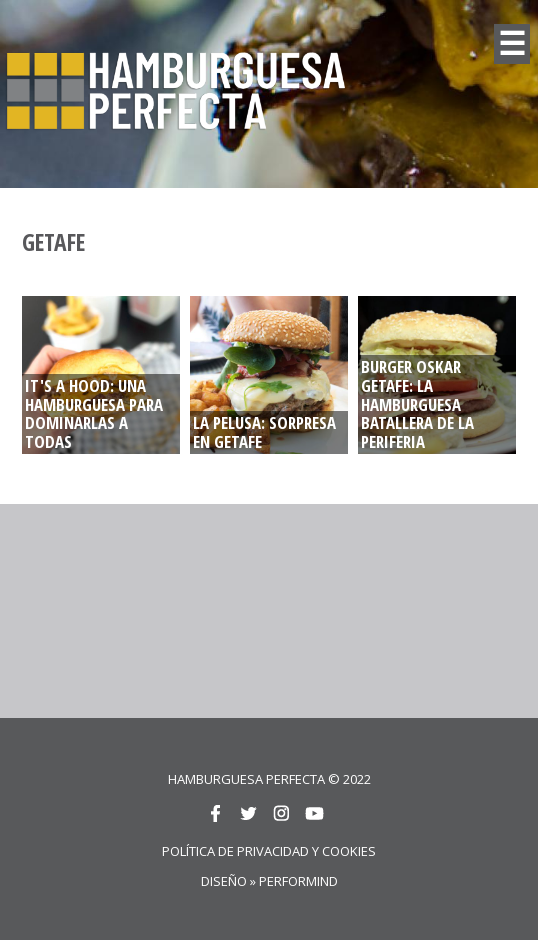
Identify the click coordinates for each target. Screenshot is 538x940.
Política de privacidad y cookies (269, 851)
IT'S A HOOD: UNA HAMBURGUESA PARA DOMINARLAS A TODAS (94, 414)
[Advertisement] (345, 609)
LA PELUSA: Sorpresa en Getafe (264, 432)
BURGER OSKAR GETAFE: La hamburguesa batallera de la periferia (417, 404)
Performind (298, 881)
